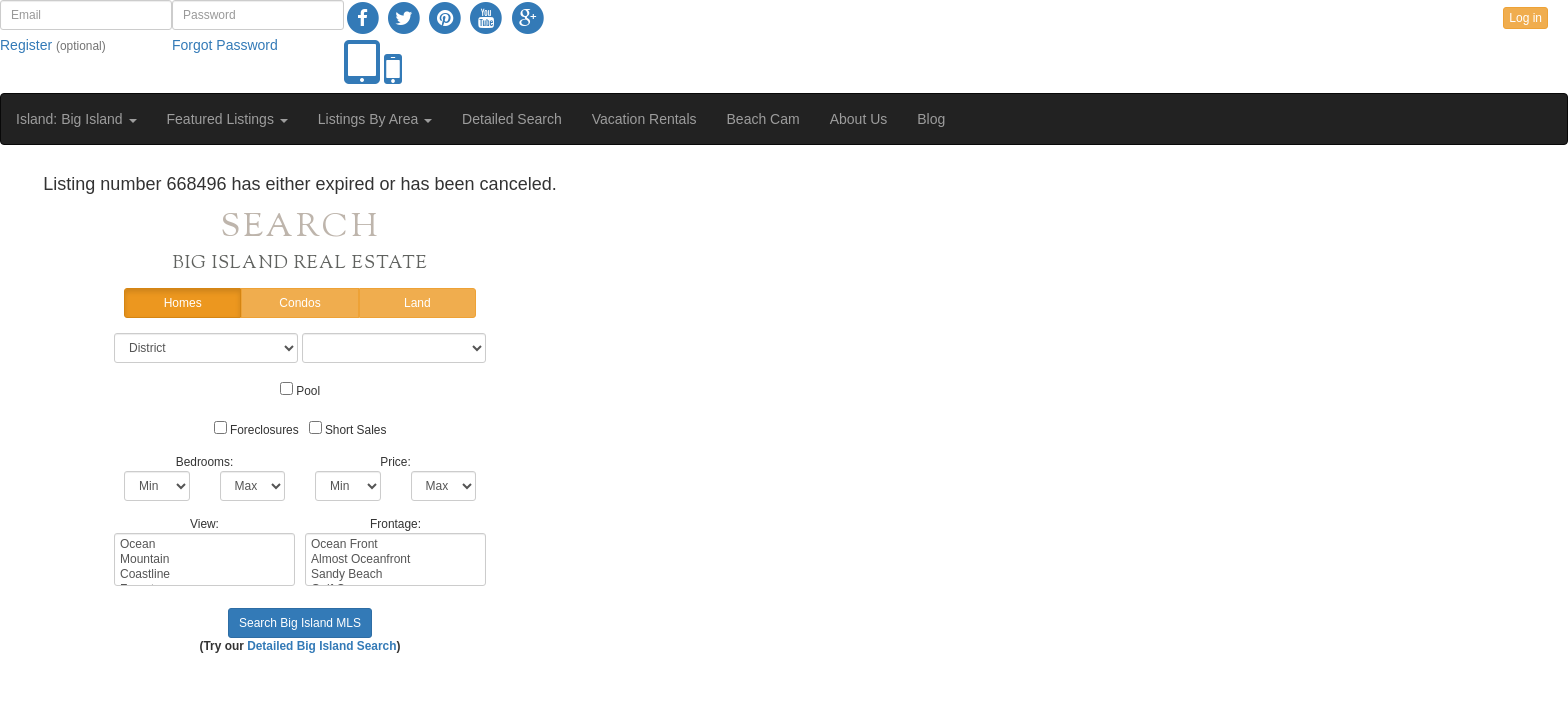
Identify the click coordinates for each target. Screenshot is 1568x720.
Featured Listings (227, 119)
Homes (183, 303)
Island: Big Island (76, 119)
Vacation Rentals (644, 119)
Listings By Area (375, 119)
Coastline (204, 574)
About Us (859, 119)
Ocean (204, 544)
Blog (931, 119)
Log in (1525, 18)
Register (26, 45)
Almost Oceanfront (395, 559)
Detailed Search (512, 119)
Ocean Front (395, 544)
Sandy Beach (395, 574)
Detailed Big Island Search (321, 646)
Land (417, 303)
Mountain (204, 559)
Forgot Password (225, 45)
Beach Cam (763, 119)
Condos (299, 303)
